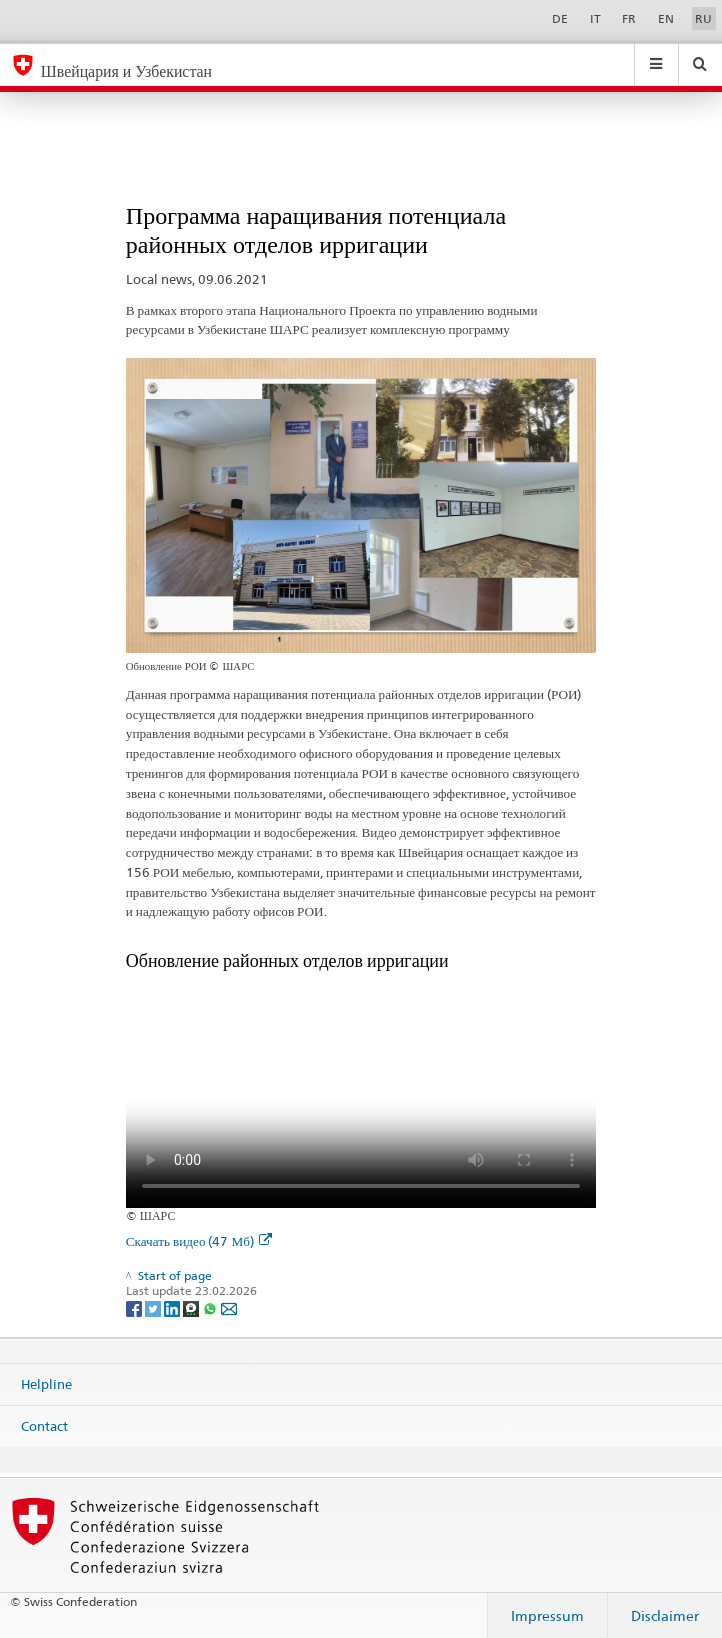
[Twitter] (154, 1307)
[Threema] (192, 1307)
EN (666, 18)
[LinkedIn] (173, 1307)
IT (595, 18)
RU (703, 18)
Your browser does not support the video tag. (361, 1090)
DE (560, 18)
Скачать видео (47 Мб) (199, 1241)
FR (629, 18)
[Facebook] (135, 1307)
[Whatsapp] (211, 1307)
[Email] (229, 1307)
